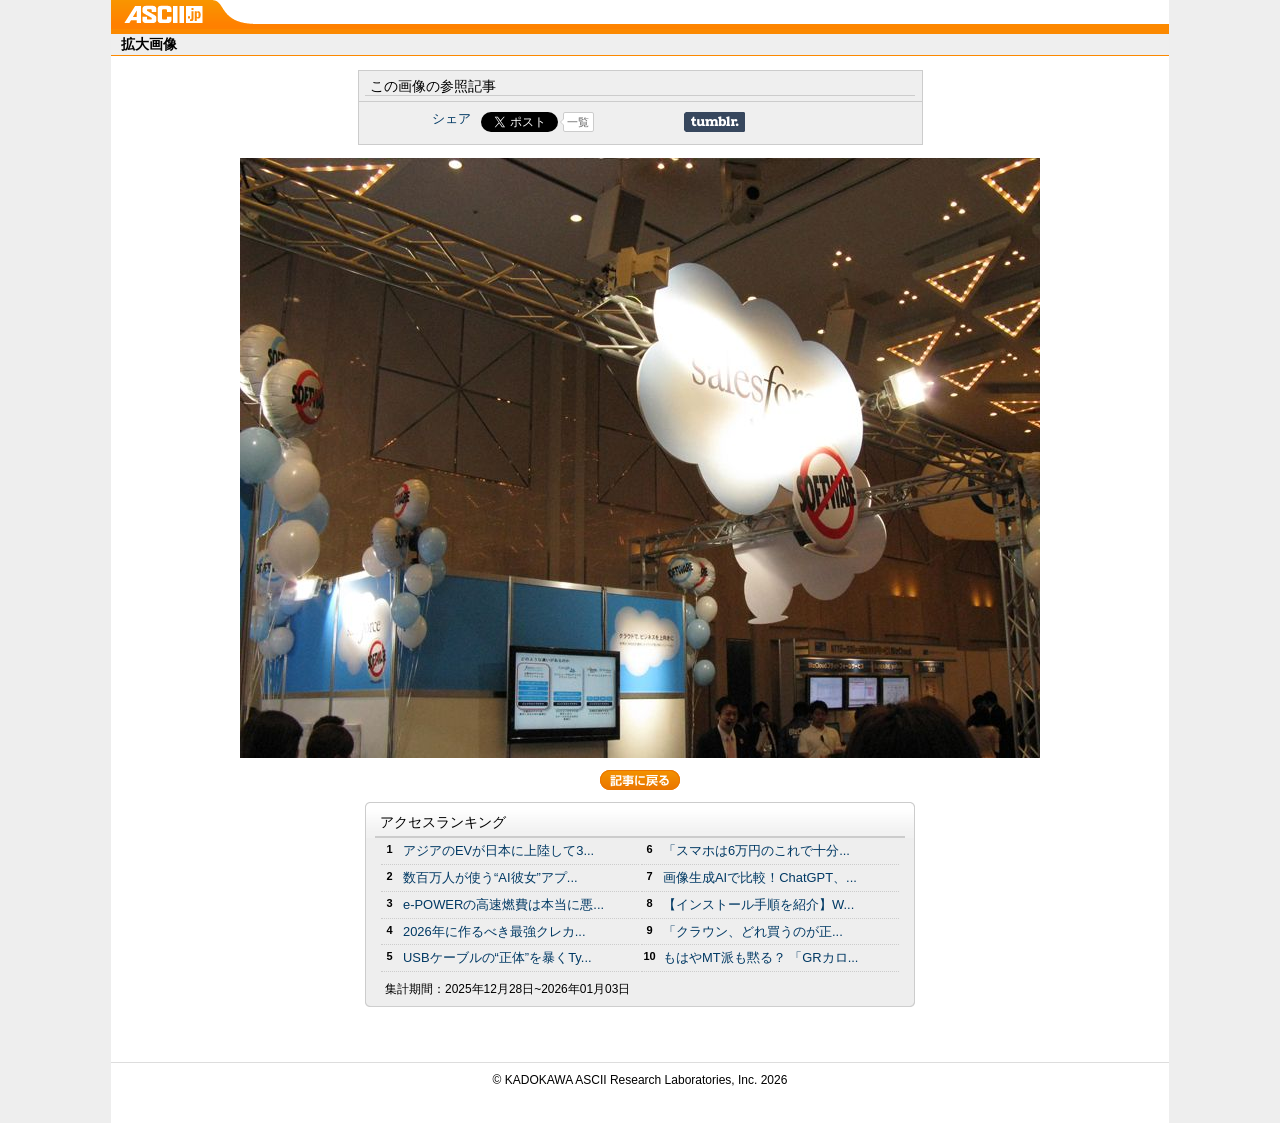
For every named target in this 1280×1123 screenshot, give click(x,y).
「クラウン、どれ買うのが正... (753, 931)
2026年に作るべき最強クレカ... (494, 931)
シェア (451, 118)
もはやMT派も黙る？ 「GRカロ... (760, 957)
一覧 (578, 122)
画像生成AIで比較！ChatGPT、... (760, 877)
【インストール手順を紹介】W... (758, 904)
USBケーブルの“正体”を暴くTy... (497, 957)
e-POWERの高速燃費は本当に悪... (503, 904)
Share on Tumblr (714, 122)
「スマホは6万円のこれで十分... (756, 850)
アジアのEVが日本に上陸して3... (498, 850)
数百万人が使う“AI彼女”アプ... (490, 877)
